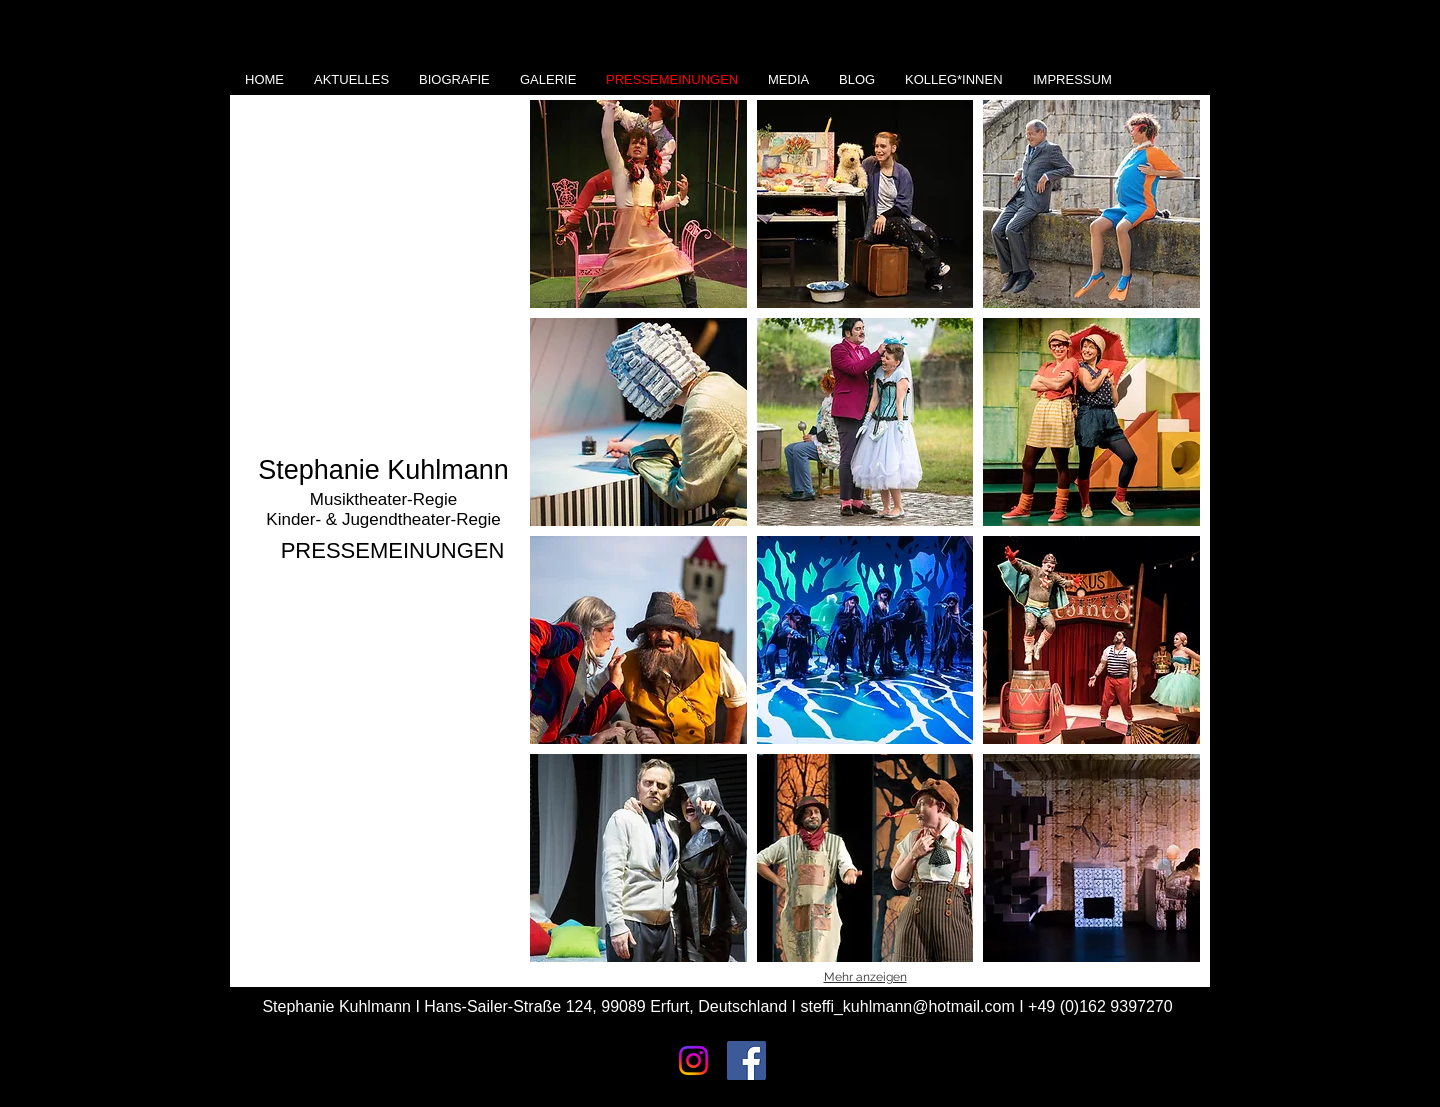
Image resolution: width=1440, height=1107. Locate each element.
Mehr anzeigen (865, 977)
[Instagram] (693, 1060)
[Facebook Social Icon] (746, 1060)
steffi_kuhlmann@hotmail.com (907, 1006)
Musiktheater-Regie (383, 499)
